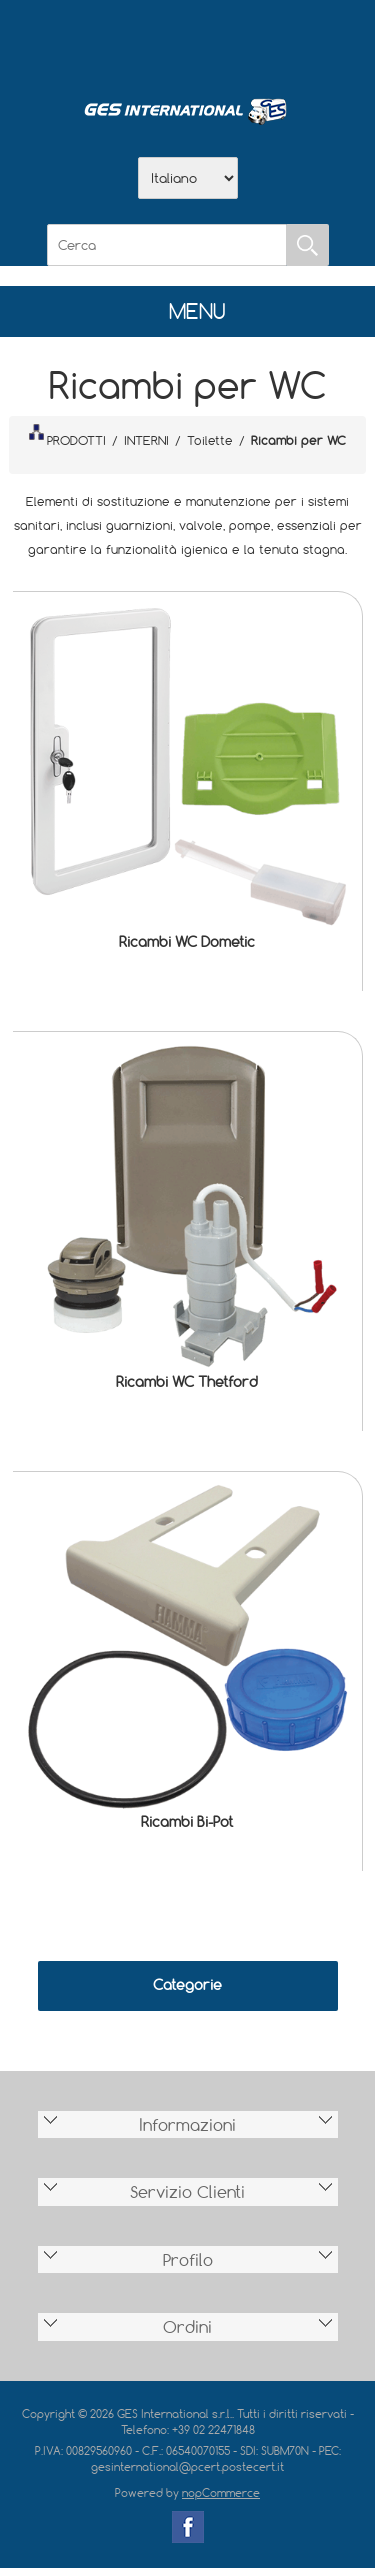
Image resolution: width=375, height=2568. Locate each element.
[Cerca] (167, 245)
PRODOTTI (67, 436)
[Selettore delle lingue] (188, 178)
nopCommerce (221, 2492)
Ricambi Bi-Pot (187, 1821)
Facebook (188, 2527)
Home (84, 41)
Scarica (188, 41)
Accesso (292, 41)
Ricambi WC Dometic (187, 941)
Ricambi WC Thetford (187, 1381)
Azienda (136, 41)
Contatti (240, 41)
